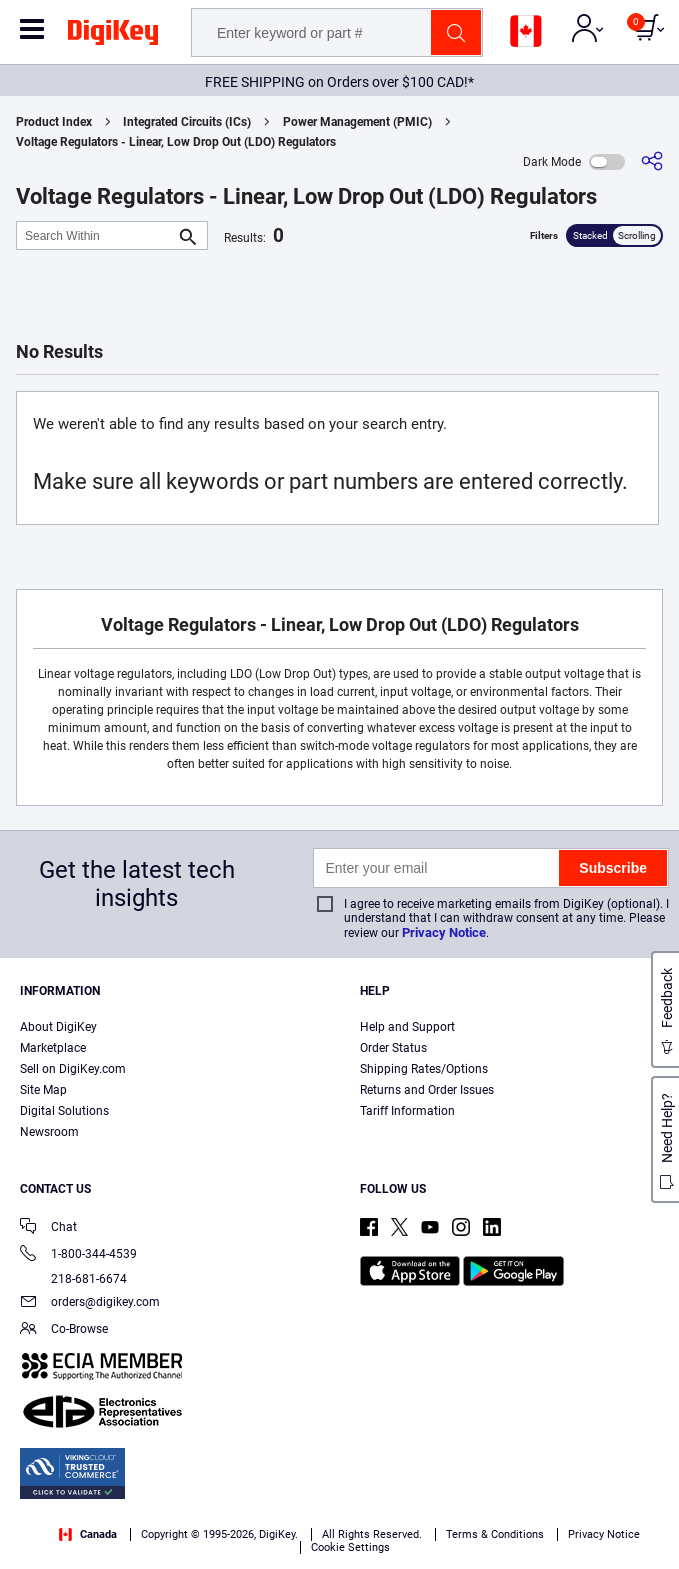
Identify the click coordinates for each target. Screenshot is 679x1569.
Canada (88, 1534)
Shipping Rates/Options (424, 1069)
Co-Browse (64, 1330)
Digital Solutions (64, 1111)
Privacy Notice (444, 932)
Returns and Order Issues (427, 1090)
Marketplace (53, 1048)
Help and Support (407, 1027)
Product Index (54, 122)
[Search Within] (96, 235)
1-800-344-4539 (78, 1255)
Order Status (393, 1048)
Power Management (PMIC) (357, 122)
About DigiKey (58, 1027)
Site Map (43, 1090)
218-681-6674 (73, 1279)
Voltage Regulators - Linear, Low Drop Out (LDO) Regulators (176, 142)
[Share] (652, 161)
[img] (113, 36)
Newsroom (49, 1132)
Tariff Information (407, 1111)
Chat (48, 1228)
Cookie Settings (350, 1547)
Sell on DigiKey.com (73, 1069)
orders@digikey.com (90, 1303)
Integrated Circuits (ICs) (187, 122)
